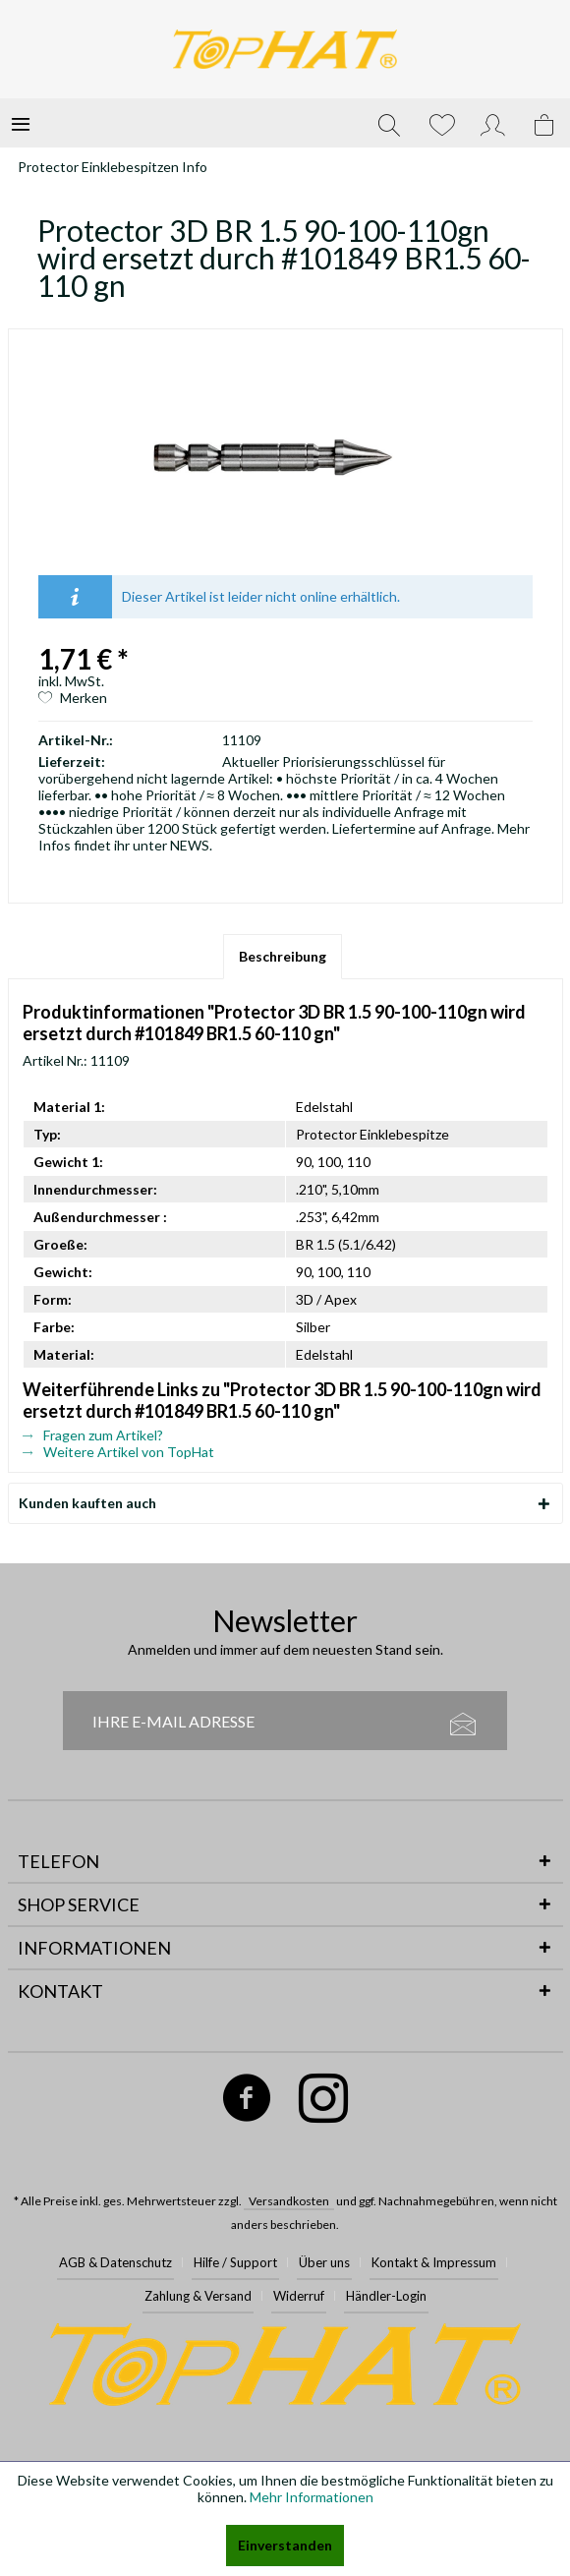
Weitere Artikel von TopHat (118, 1451)
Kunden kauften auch (87, 1502)
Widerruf (298, 2296)
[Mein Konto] (493, 122)
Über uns (324, 2262)
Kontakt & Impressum (433, 2262)
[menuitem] (20, 122)
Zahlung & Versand (198, 2296)
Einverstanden (285, 2545)
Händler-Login (386, 2296)
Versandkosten (289, 2201)
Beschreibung (282, 956)
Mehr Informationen (311, 2496)
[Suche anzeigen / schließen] (389, 122)
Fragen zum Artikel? (93, 1435)
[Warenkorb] (545, 122)
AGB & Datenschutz (115, 2262)
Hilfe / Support (235, 2262)
